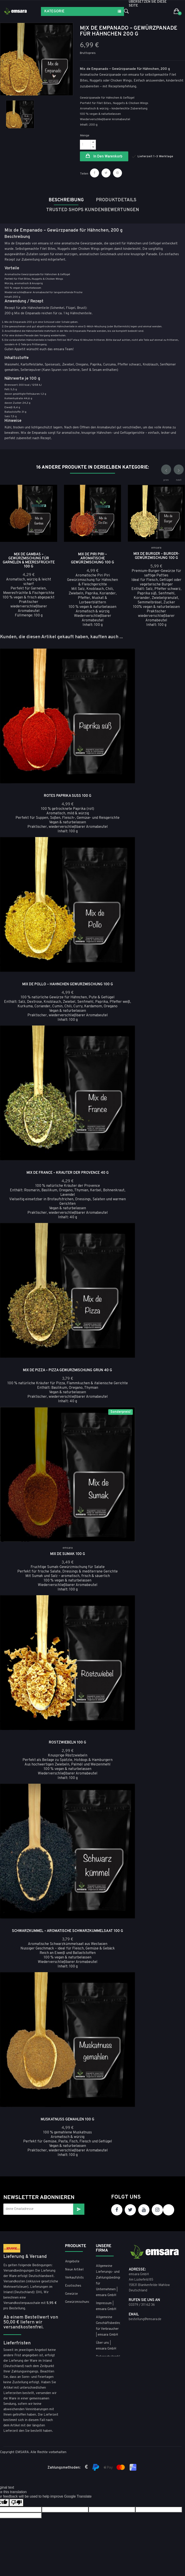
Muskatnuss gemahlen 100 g (67, 2120)
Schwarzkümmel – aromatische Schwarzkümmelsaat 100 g (67, 1931)
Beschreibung (66, 200)
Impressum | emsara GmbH (106, 2306)
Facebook (116, 2209)
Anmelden (103, 2393)
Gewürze (71, 2294)
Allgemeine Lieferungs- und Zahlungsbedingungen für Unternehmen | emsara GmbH (108, 2280)
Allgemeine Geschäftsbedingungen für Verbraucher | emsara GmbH (108, 2326)
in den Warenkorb (107, 156)
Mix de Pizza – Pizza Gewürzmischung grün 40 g (67, 1370)
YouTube (143, 2209)
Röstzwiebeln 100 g (67, 1743)
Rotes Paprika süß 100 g (67, 796)
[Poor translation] (16, 2503)
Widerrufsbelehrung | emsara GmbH (108, 2374)
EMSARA (22, 2452)
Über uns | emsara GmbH (106, 2346)
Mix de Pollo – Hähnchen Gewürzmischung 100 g (67, 984)
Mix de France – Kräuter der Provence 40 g (68, 1173)
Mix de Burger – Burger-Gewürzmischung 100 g (156, 556)
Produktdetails (116, 200)
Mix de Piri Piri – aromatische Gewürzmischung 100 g (92, 558)
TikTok (168, 2209)
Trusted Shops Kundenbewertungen (92, 210)
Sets (68, 2318)
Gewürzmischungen (77, 2302)
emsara (156, 548)
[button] (176, 11)
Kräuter (70, 2310)
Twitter (130, 2209)
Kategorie (54, 11)
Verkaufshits (74, 2278)
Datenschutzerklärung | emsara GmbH (108, 2360)
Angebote (72, 2261)
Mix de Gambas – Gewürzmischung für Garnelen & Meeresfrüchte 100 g (29, 560)
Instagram (157, 2209)
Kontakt (102, 2385)
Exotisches (73, 2286)
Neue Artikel (74, 2270)
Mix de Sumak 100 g (67, 1554)
